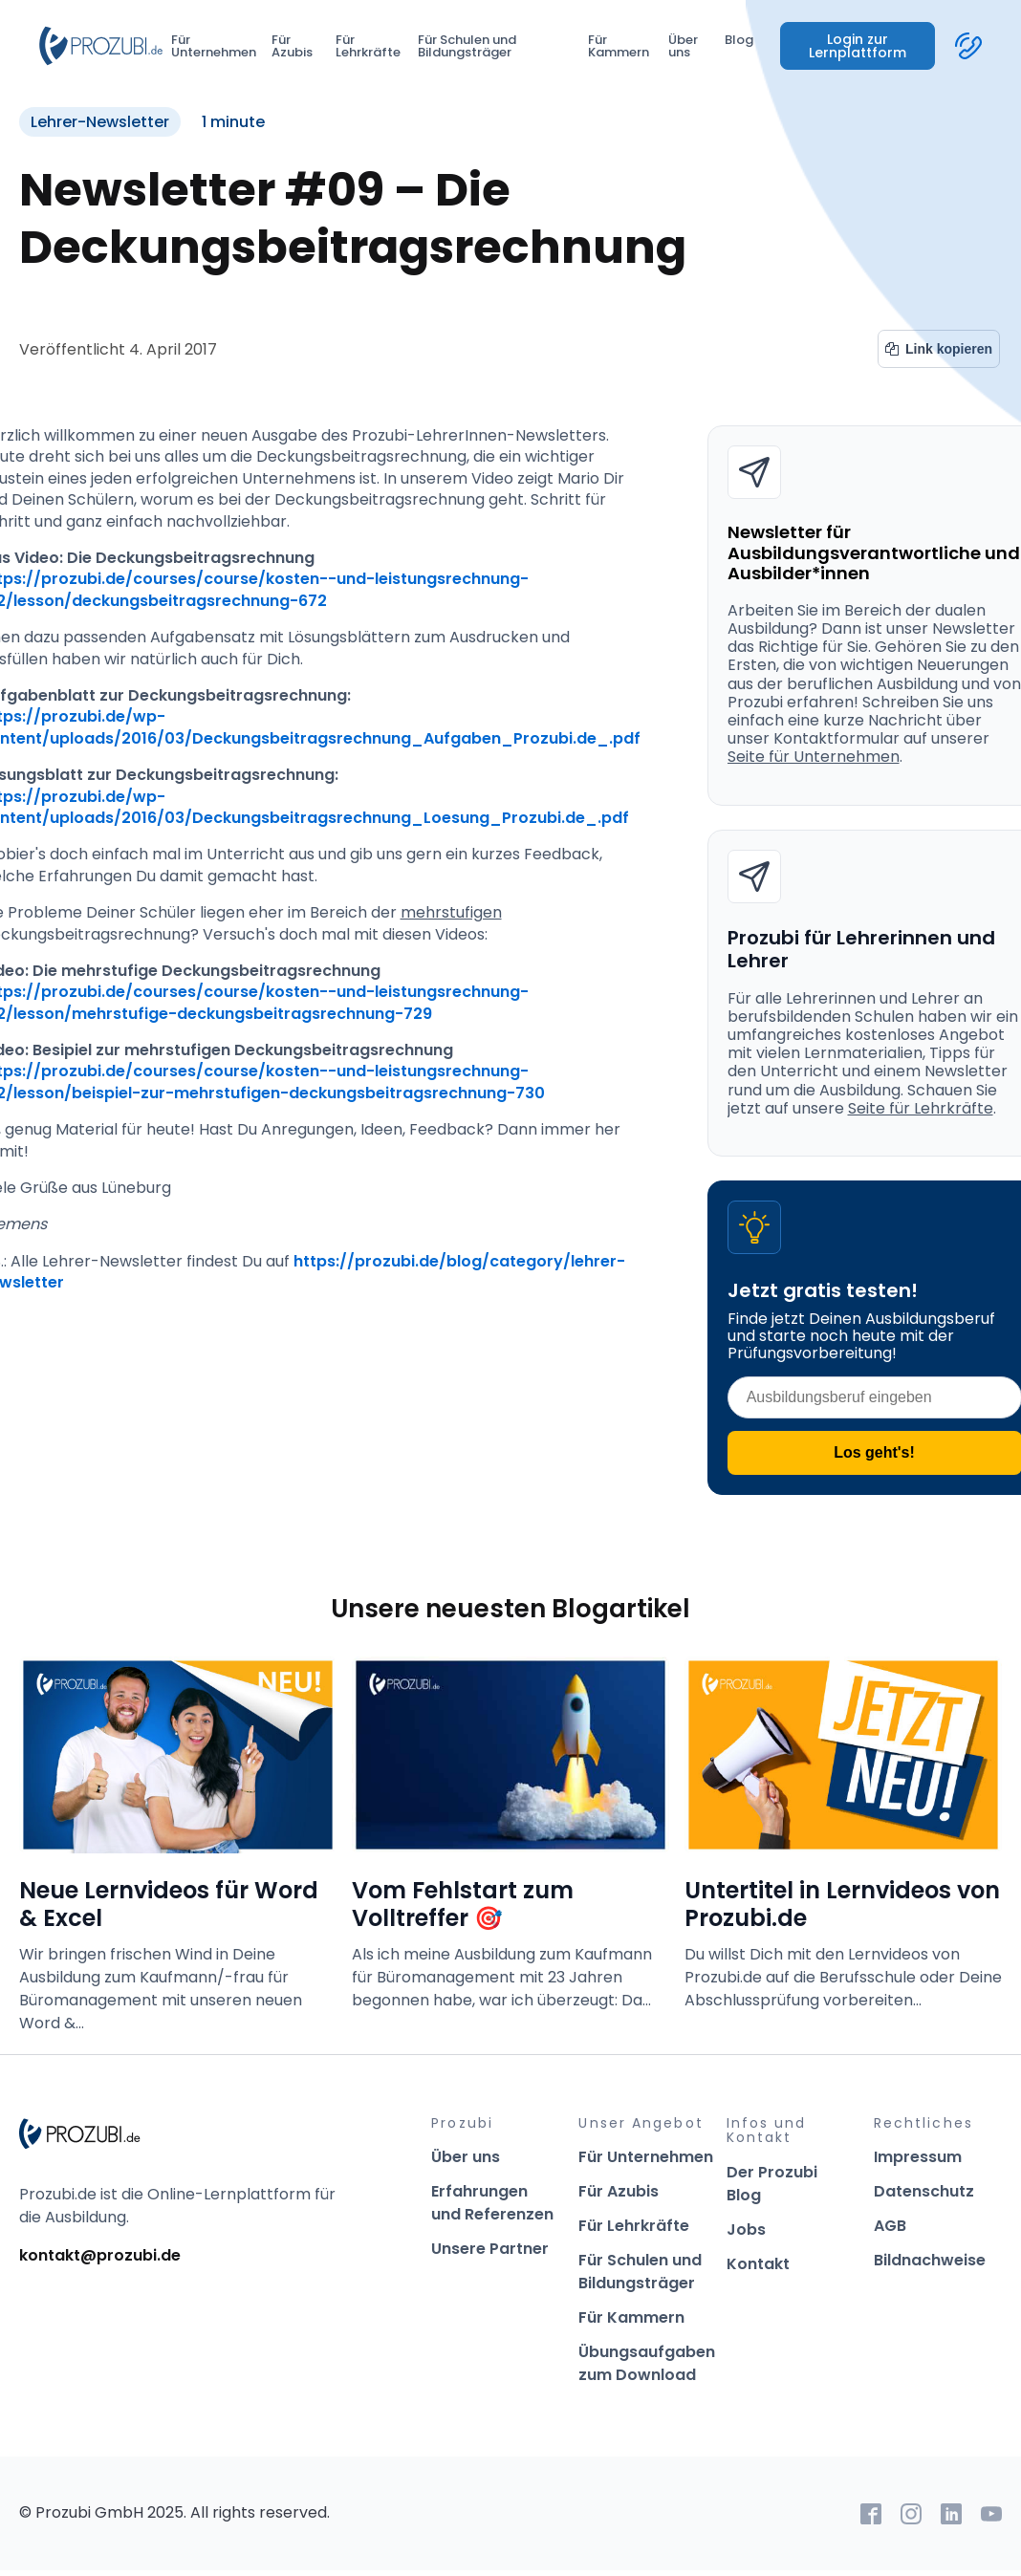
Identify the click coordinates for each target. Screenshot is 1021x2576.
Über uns (683, 46)
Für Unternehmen (213, 46)
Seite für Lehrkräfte (920, 1108)
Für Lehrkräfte (368, 46)
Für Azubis (292, 46)
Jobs (746, 2229)
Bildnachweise (930, 2260)
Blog (739, 40)
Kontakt (758, 2264)
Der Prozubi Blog (772, 2183)
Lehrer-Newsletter (100, 122)
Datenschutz (924, 2191)
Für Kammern (618, 46)
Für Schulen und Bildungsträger (467, 46)
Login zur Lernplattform (857, 46)
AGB (890, 2226)
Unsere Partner (490, 2249)
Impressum (918, 2157)
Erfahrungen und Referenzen (492, 2202)
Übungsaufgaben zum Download (646, 2363)
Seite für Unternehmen (814, 757)
